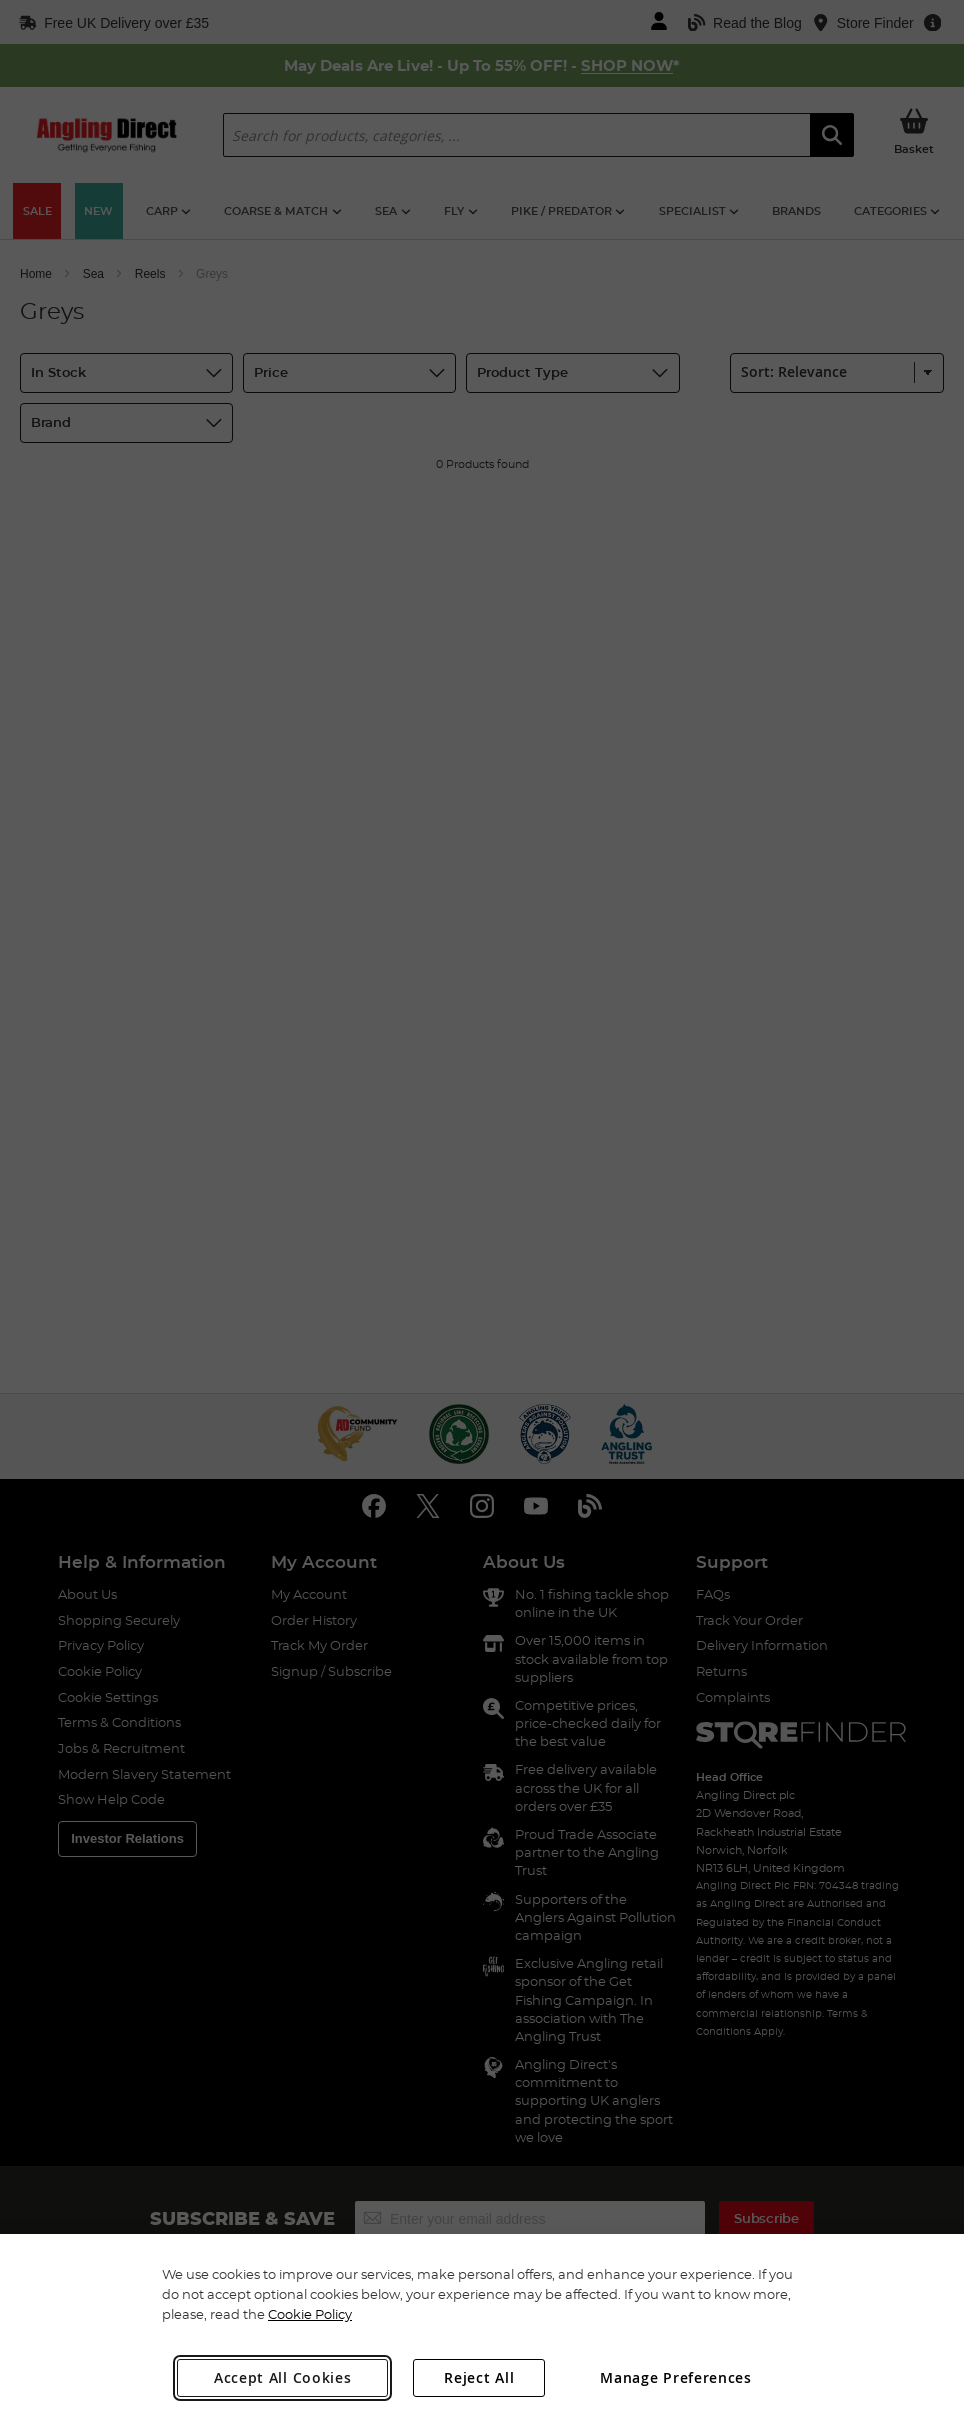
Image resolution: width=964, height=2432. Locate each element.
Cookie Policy (310, 2314)
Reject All (479, 2377)
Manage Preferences (676, 2377)
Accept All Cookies (283, 2377)
